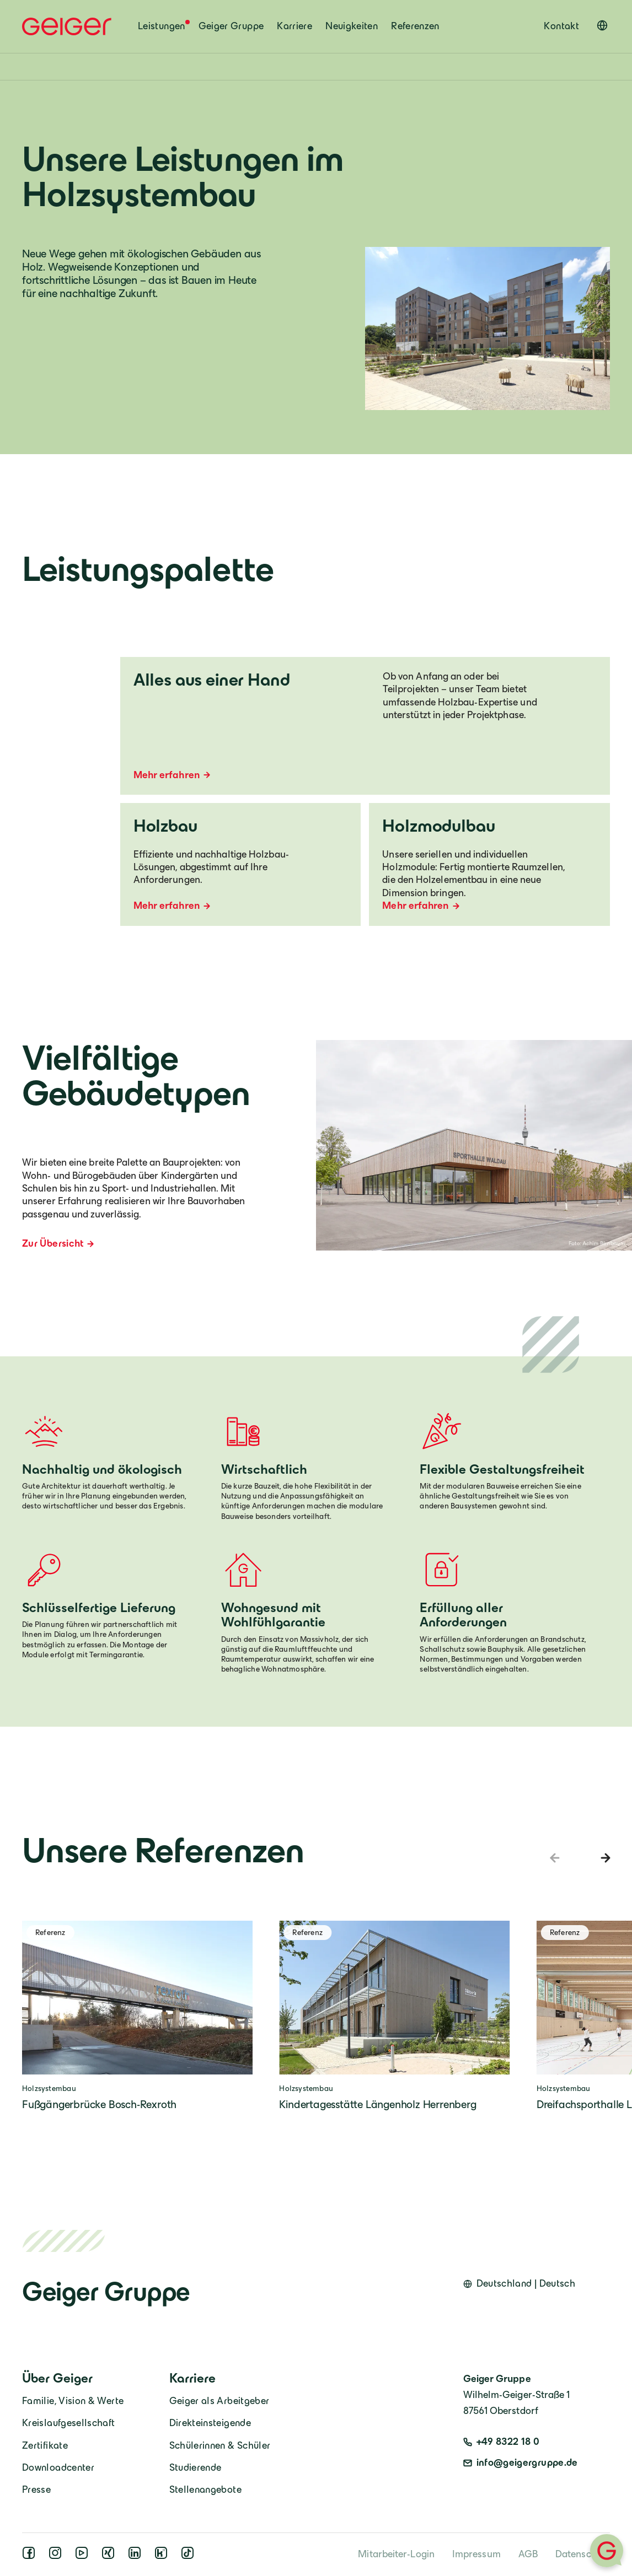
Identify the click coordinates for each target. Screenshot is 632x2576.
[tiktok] (190, 2556)
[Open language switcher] (602, 25)
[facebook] (31, 2556)
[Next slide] (603, 1857)
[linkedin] (137, 2556)
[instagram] (57, 2556)
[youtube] (84, 2556)
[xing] (110, 2556)
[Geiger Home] (66, 26)
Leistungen (161, 25)
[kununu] (163, 2556)
